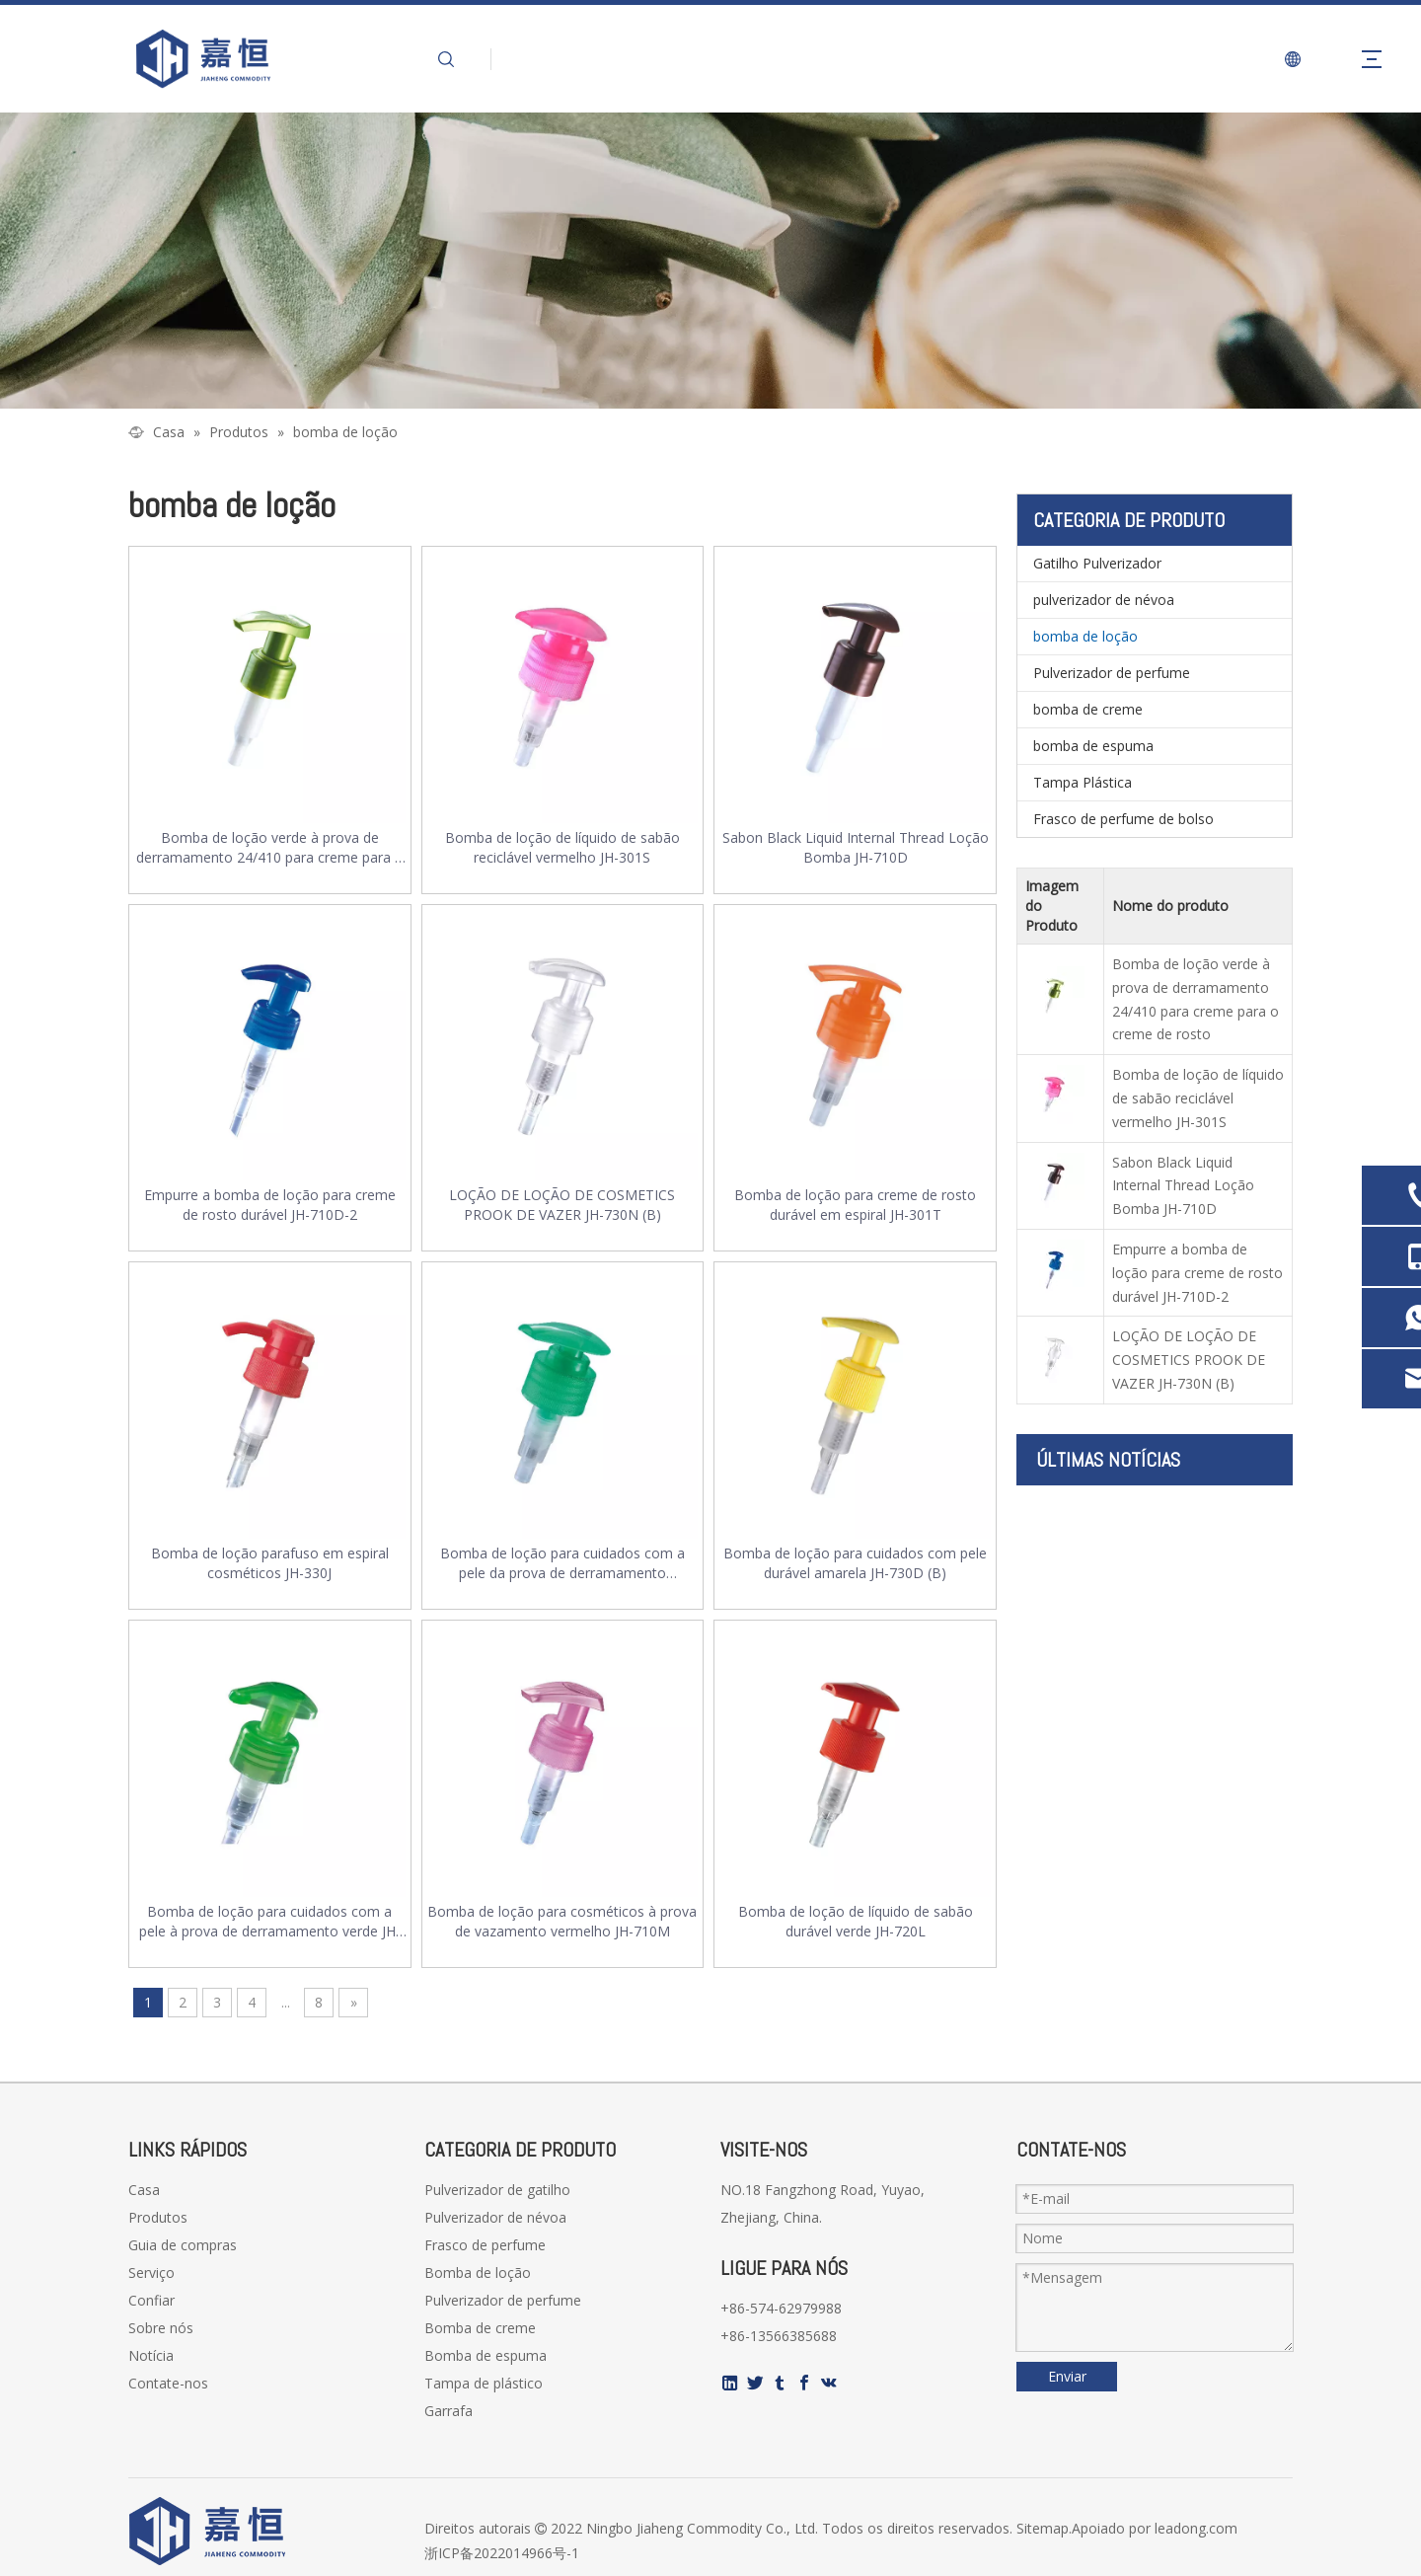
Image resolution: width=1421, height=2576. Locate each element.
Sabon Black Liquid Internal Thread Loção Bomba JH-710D (855, 847)
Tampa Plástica (1082, 782)
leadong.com (1196, 2528)
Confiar (151, 2300)
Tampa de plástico (483, 2383)
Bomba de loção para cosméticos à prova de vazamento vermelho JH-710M (562, 1921)
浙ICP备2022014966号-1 (501, 2552)
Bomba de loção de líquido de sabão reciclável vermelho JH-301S (562, 847)
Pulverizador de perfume (1111, 672)
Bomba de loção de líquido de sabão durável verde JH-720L (855, 1921)
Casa (144, 2189)
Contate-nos (168, 2383)
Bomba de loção (477, 2272)
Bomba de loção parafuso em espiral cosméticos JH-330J (270, 1563)
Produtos (157, 2217)
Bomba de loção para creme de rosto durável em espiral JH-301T (855, 1204)
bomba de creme (1088, 709)
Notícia (151, 2355)
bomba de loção (1085, 636)
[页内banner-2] (710, 261)
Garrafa (448, 2410)
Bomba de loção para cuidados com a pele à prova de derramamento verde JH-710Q (270, 1921)
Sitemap (1042, 2528)
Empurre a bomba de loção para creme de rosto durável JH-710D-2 (270, 1204)
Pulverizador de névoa (495, 2217)
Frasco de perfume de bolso (1123, 818)
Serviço (151, 2272)
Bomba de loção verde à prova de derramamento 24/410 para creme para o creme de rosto (270, 848)
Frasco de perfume (485, 2244)
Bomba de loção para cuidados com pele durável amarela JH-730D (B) (855, 1563)
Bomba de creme (480, 2327)
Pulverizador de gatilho (497, 2189)
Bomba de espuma (485, 2355)
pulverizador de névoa (1103, 599)
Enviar (1067, 2376)
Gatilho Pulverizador (1097, 563)
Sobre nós (160, 2327)
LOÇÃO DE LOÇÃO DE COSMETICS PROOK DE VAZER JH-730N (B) (562, 1204)
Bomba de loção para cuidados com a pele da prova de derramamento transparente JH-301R (562, 1563)
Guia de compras (182, 2244)
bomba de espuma (1093, 745)
